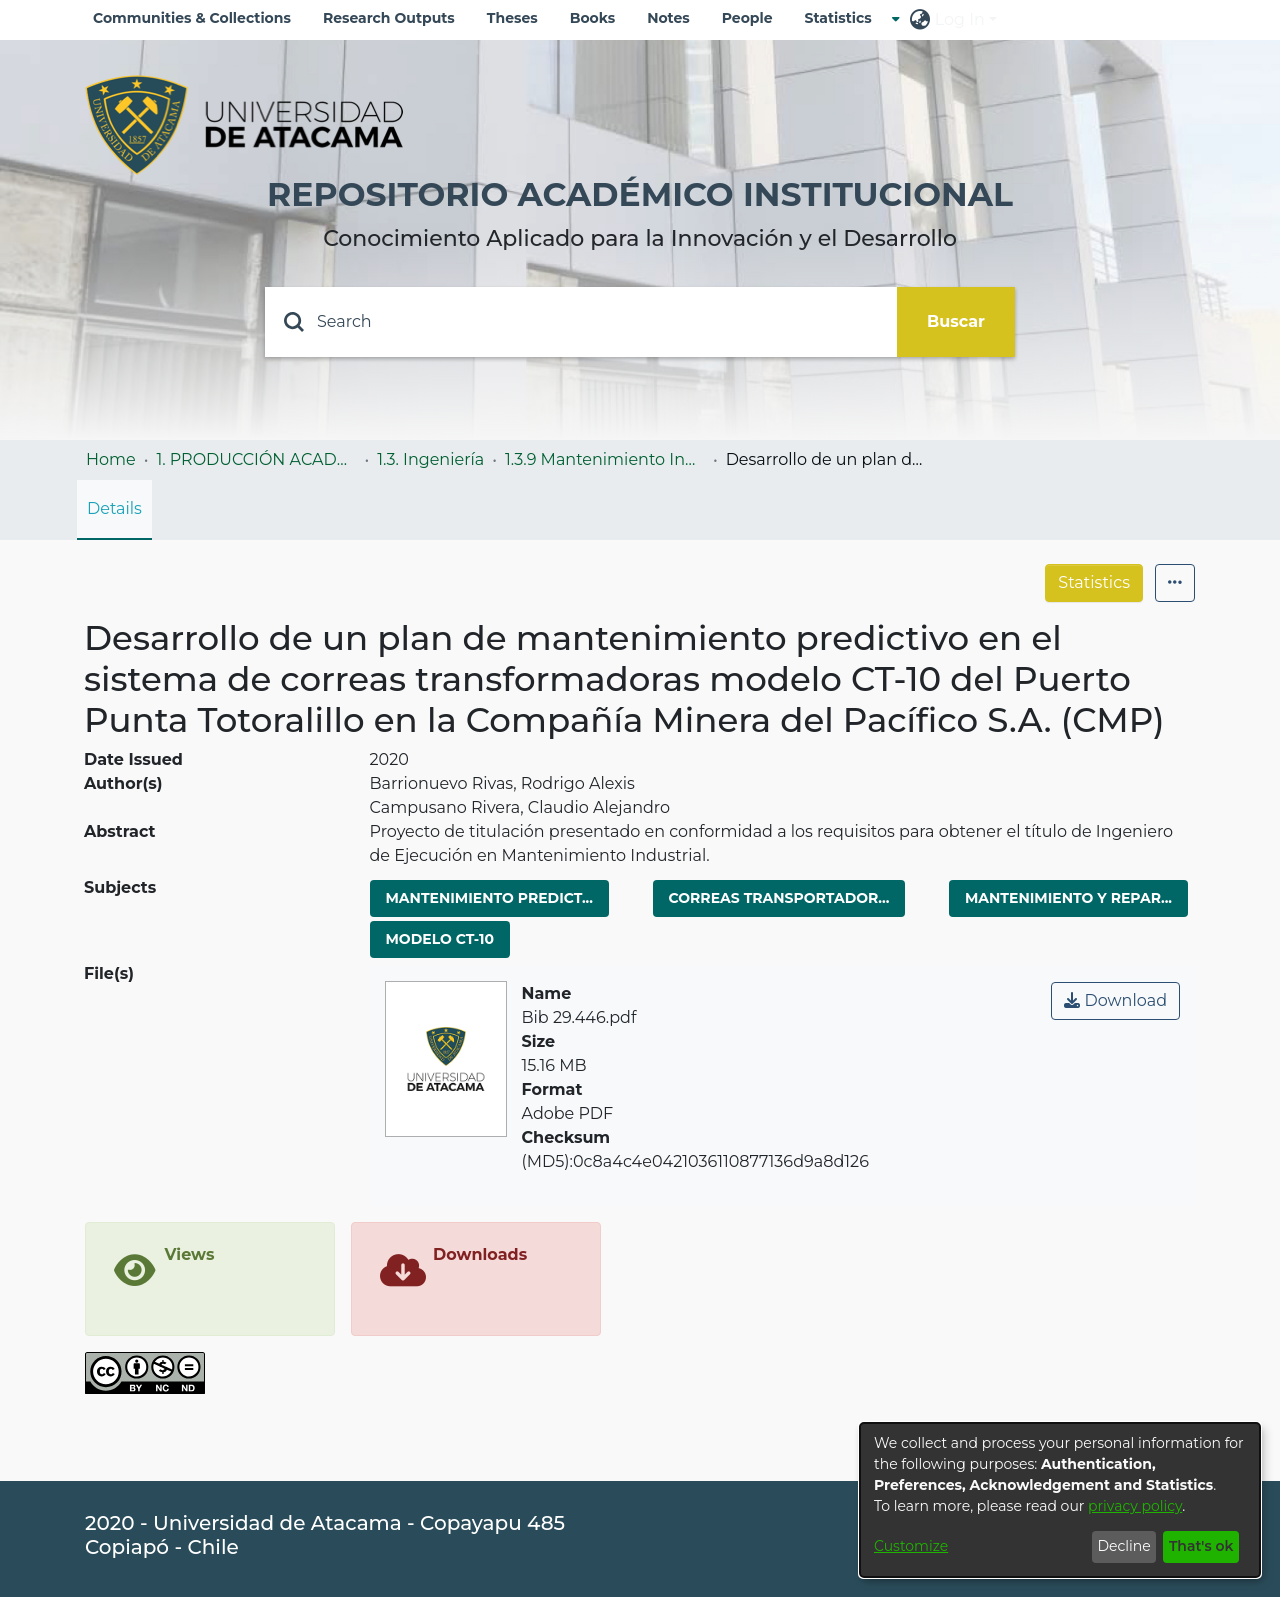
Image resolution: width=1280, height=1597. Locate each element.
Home (111, 459)
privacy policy (1135, 1506)
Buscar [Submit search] (956, 321)
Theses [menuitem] (512, 18)
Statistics (1094, 582)
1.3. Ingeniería (430, 459)
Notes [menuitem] (668, 18)
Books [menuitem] (592, 18)
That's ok (1201, 1546)
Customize (911, 1546)
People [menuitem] (747, 18)
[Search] (581, 322)
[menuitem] (844, 18)
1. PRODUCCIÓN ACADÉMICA (256, 459)
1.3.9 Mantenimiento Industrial (605, 459)
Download (1115, 1000)
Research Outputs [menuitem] (389, 18)
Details (114, 508)
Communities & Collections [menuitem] (192, 18)
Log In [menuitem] (960, 19)
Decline (1123, 1546)
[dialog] (1060, 1500)
